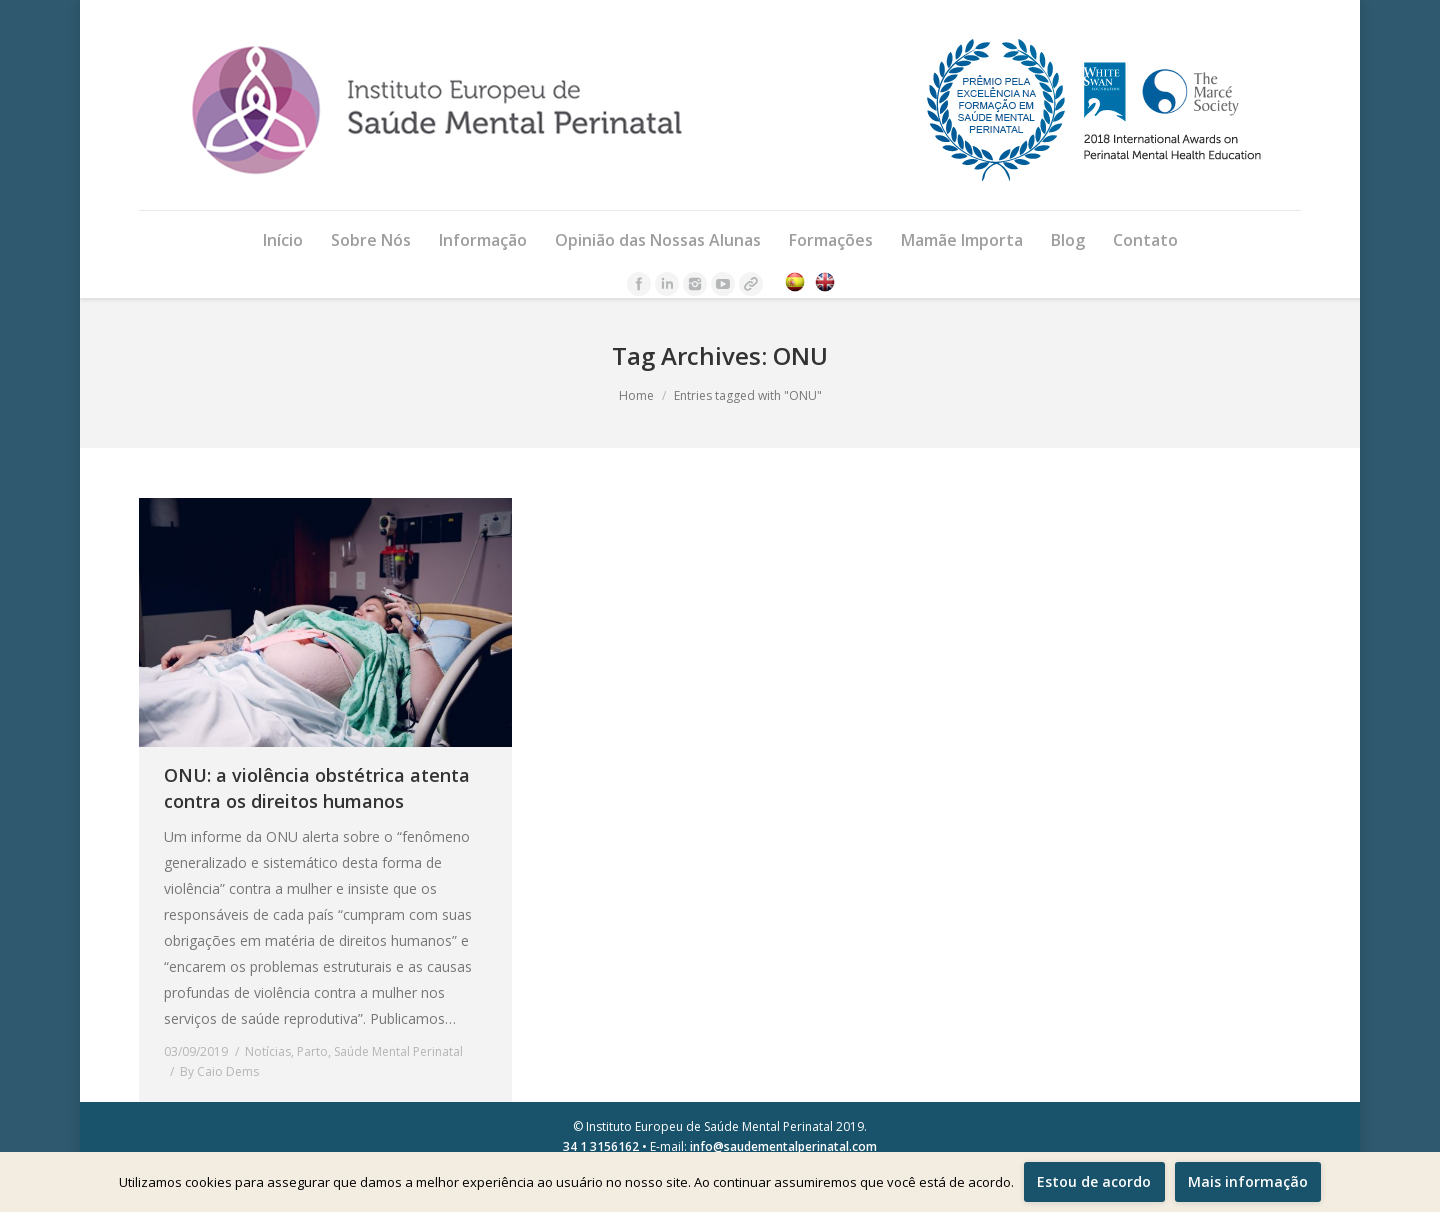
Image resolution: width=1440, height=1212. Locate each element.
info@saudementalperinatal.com (783, 1146)
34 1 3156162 (601, 1146)
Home (636, 395)
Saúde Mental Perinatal (398, 1051)
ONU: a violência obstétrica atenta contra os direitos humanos (317, 788)
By (219, 1071)
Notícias (268, 1051)
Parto (312, 1051)
